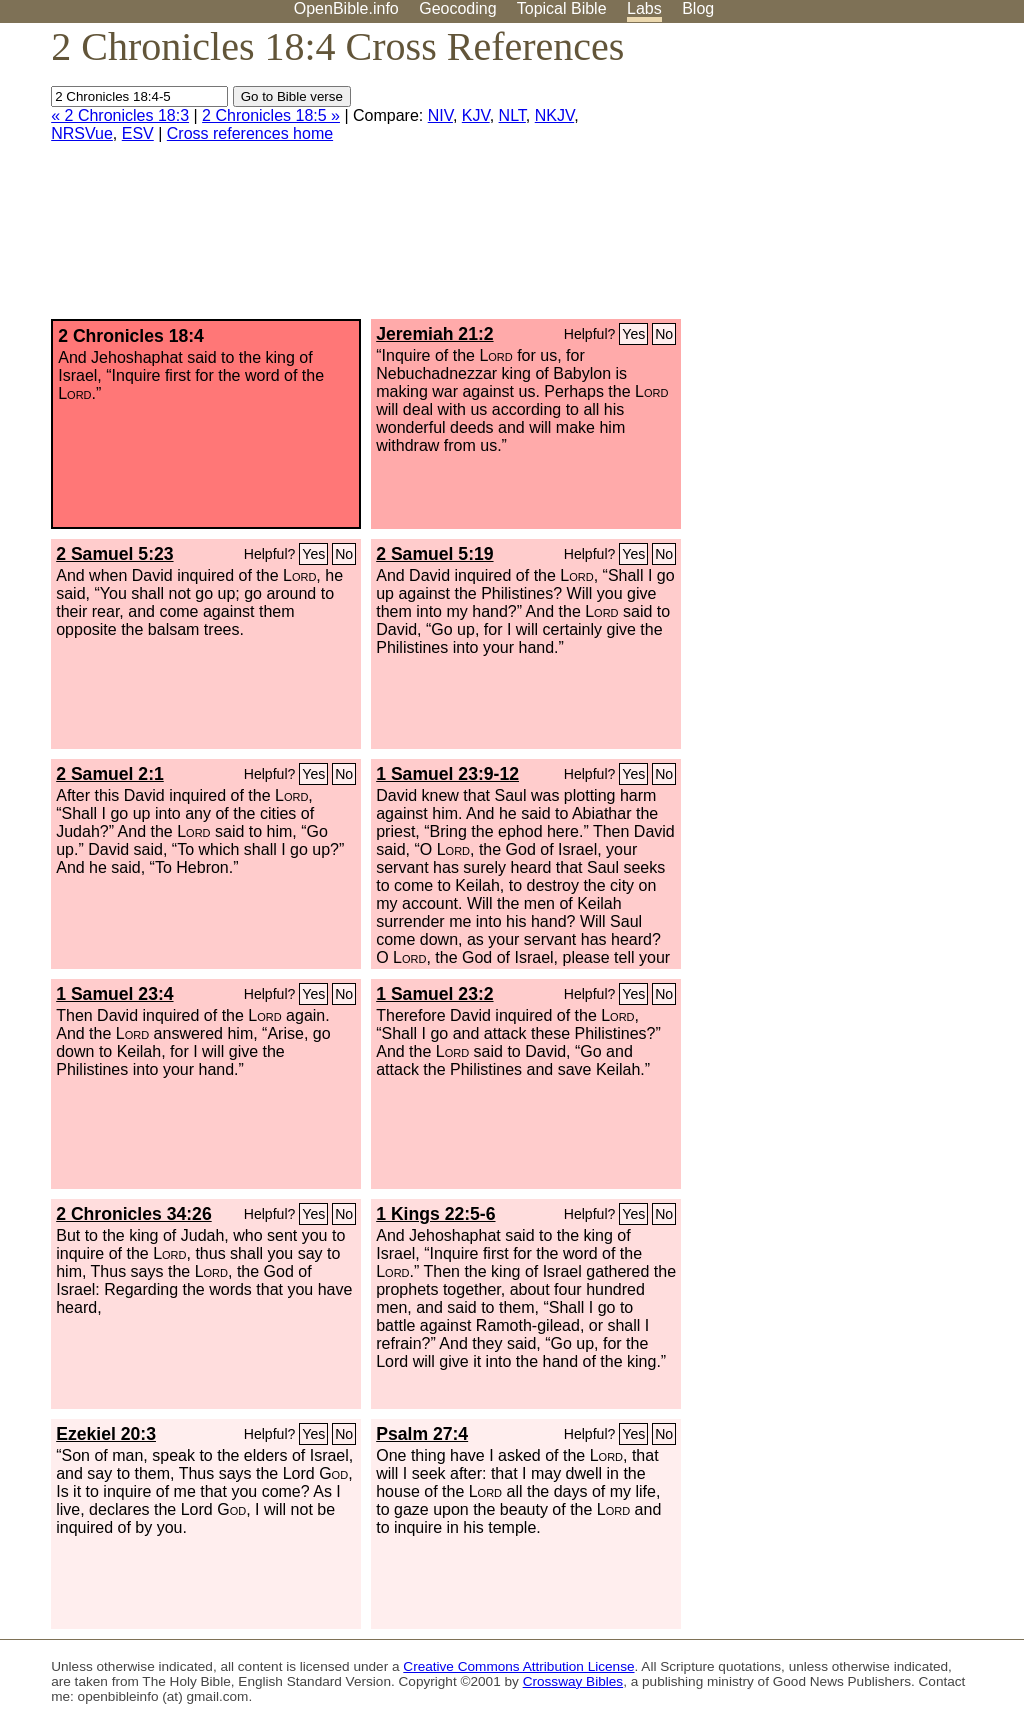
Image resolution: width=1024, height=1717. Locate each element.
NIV (440, 115)
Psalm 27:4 (422, 1434)
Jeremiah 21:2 (434, 334)
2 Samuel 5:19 (434, 554)
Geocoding (457, 8)
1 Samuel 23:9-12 (447, 774)
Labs (644, 8)
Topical (562, 8)
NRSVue (82, 133)
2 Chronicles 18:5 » (271, 115)
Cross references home (250, 133)
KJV (476, 115)
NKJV (554, 115)
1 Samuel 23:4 (114, 994)
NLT (512, 115)
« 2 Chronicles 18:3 (120, 115)
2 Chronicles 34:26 (133, 1214)
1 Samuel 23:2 (434, 994)
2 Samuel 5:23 (114, 554)
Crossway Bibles (573, 1681)
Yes (633, 334)
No (664, 334)
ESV (138, 133)
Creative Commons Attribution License (518, 1666)
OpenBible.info (346, 8)
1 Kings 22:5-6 (435, 1214)
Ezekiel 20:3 (106, 1434)
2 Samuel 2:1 (110, 774)
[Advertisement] (822, 179)
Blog (698, 8)
